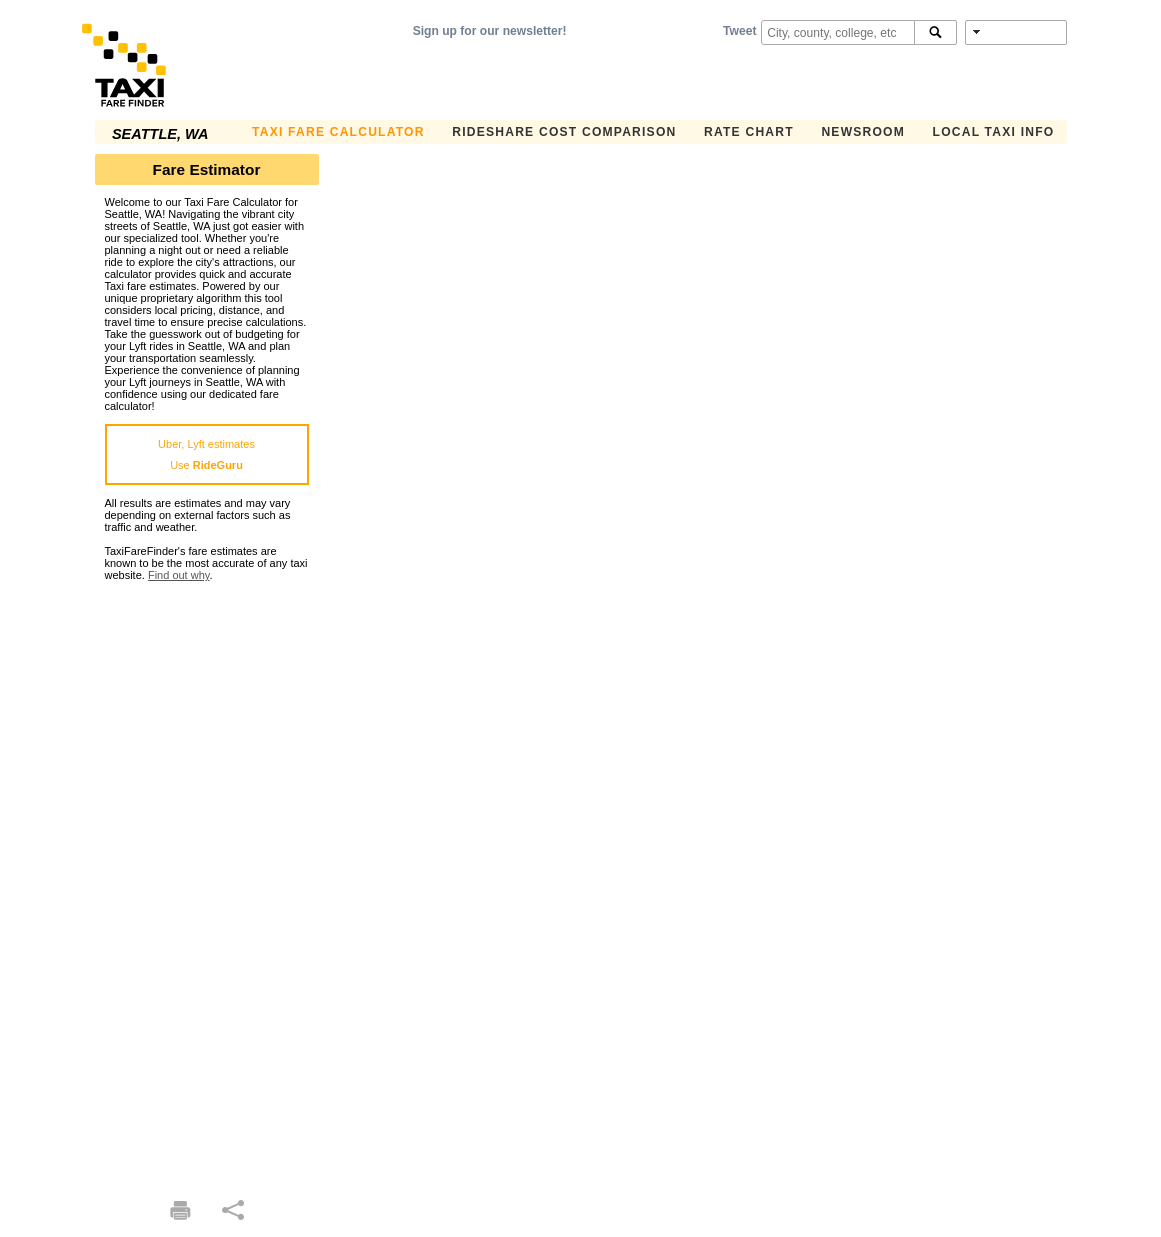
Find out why (179, 575)
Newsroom (863, 132)
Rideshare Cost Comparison (564, 132)
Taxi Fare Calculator (338, 132)
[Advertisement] (207, 881)
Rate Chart (749, 132)
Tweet (739, 31)
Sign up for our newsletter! (490, 31)
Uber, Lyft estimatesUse (206, 454)
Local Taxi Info (994, 132)
